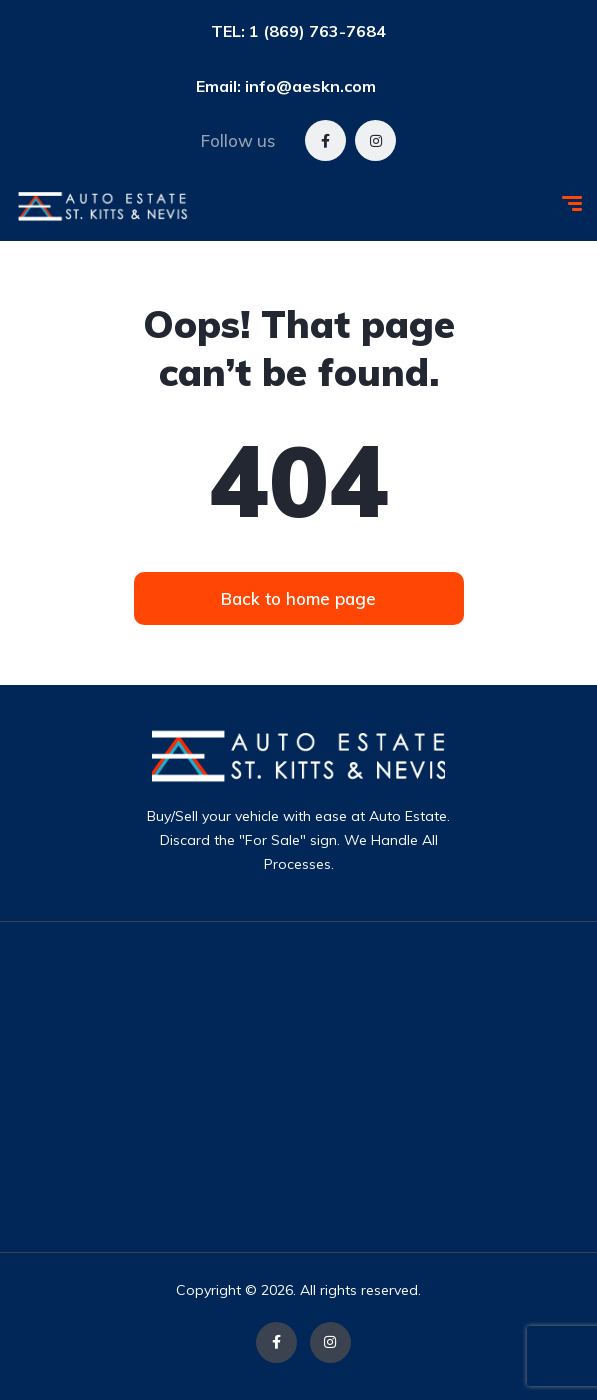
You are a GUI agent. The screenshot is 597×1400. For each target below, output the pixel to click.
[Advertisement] (348, 1087)
